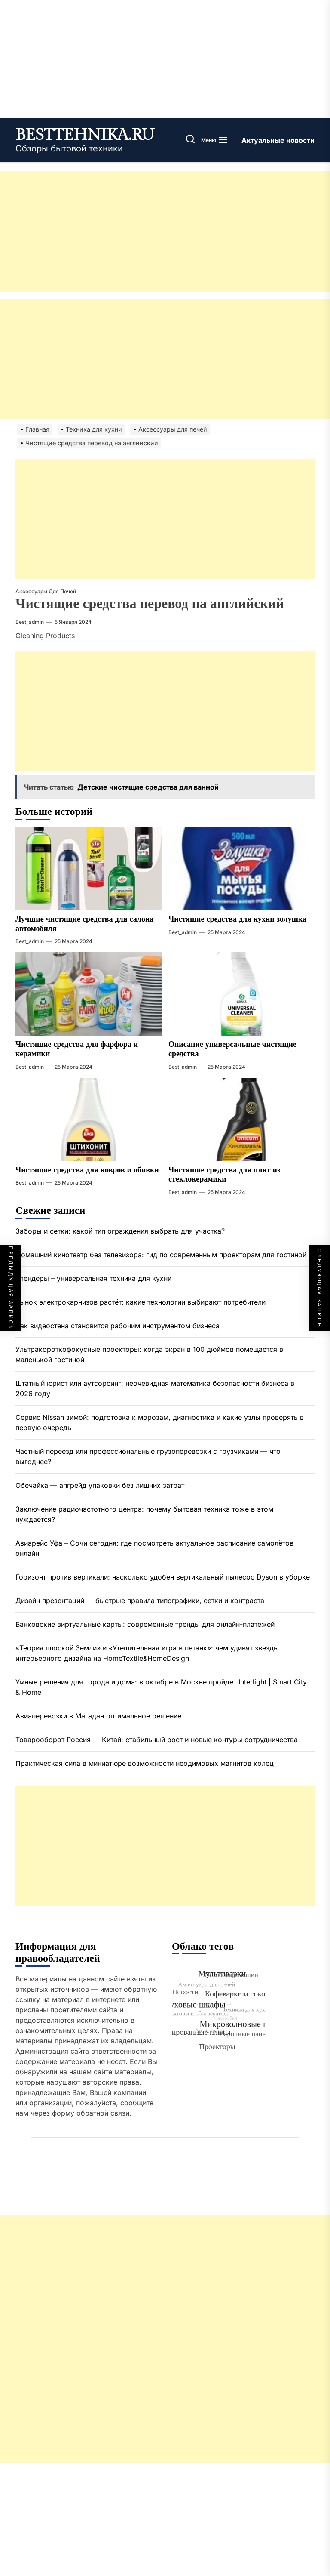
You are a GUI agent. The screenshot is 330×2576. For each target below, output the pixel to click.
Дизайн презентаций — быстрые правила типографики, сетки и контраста (139, 1600)
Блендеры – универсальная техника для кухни (93, 1278)
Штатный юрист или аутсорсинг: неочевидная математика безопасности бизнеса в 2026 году (154, 1388)
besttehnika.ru (84, 135)
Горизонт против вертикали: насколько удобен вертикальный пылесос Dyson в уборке (162, 1577)
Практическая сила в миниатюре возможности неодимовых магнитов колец (144, 1763)
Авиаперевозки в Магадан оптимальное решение (98, 1716)
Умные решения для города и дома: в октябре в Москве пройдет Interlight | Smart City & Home (161, 1687)
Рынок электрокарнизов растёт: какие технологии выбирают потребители (141, 1302)
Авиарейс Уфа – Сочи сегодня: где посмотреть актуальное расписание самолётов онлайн (154, 1548)
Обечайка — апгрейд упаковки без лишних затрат (99, 1485)
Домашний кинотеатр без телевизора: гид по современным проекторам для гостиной (160, 1254)
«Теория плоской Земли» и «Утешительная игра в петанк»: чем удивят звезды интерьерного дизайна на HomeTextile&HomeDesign (147, 1653)
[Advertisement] (165, 231)
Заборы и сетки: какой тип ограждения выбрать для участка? (120, 1231)
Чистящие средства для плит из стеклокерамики (224, 1175)
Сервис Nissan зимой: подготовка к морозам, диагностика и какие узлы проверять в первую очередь (159, 1422)
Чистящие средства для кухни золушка (237, 919)
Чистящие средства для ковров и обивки (87, 1170)
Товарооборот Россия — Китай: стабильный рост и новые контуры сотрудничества (156, 1739)
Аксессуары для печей (45, 591)
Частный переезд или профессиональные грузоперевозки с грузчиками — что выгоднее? (148, 1456)
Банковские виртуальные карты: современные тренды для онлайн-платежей (145, 1624)
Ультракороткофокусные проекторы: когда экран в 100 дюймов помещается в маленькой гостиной (149, 1354)
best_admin (29, 622)
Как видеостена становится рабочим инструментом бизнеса (117, 1325)
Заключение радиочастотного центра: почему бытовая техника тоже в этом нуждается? (144, 1514)
